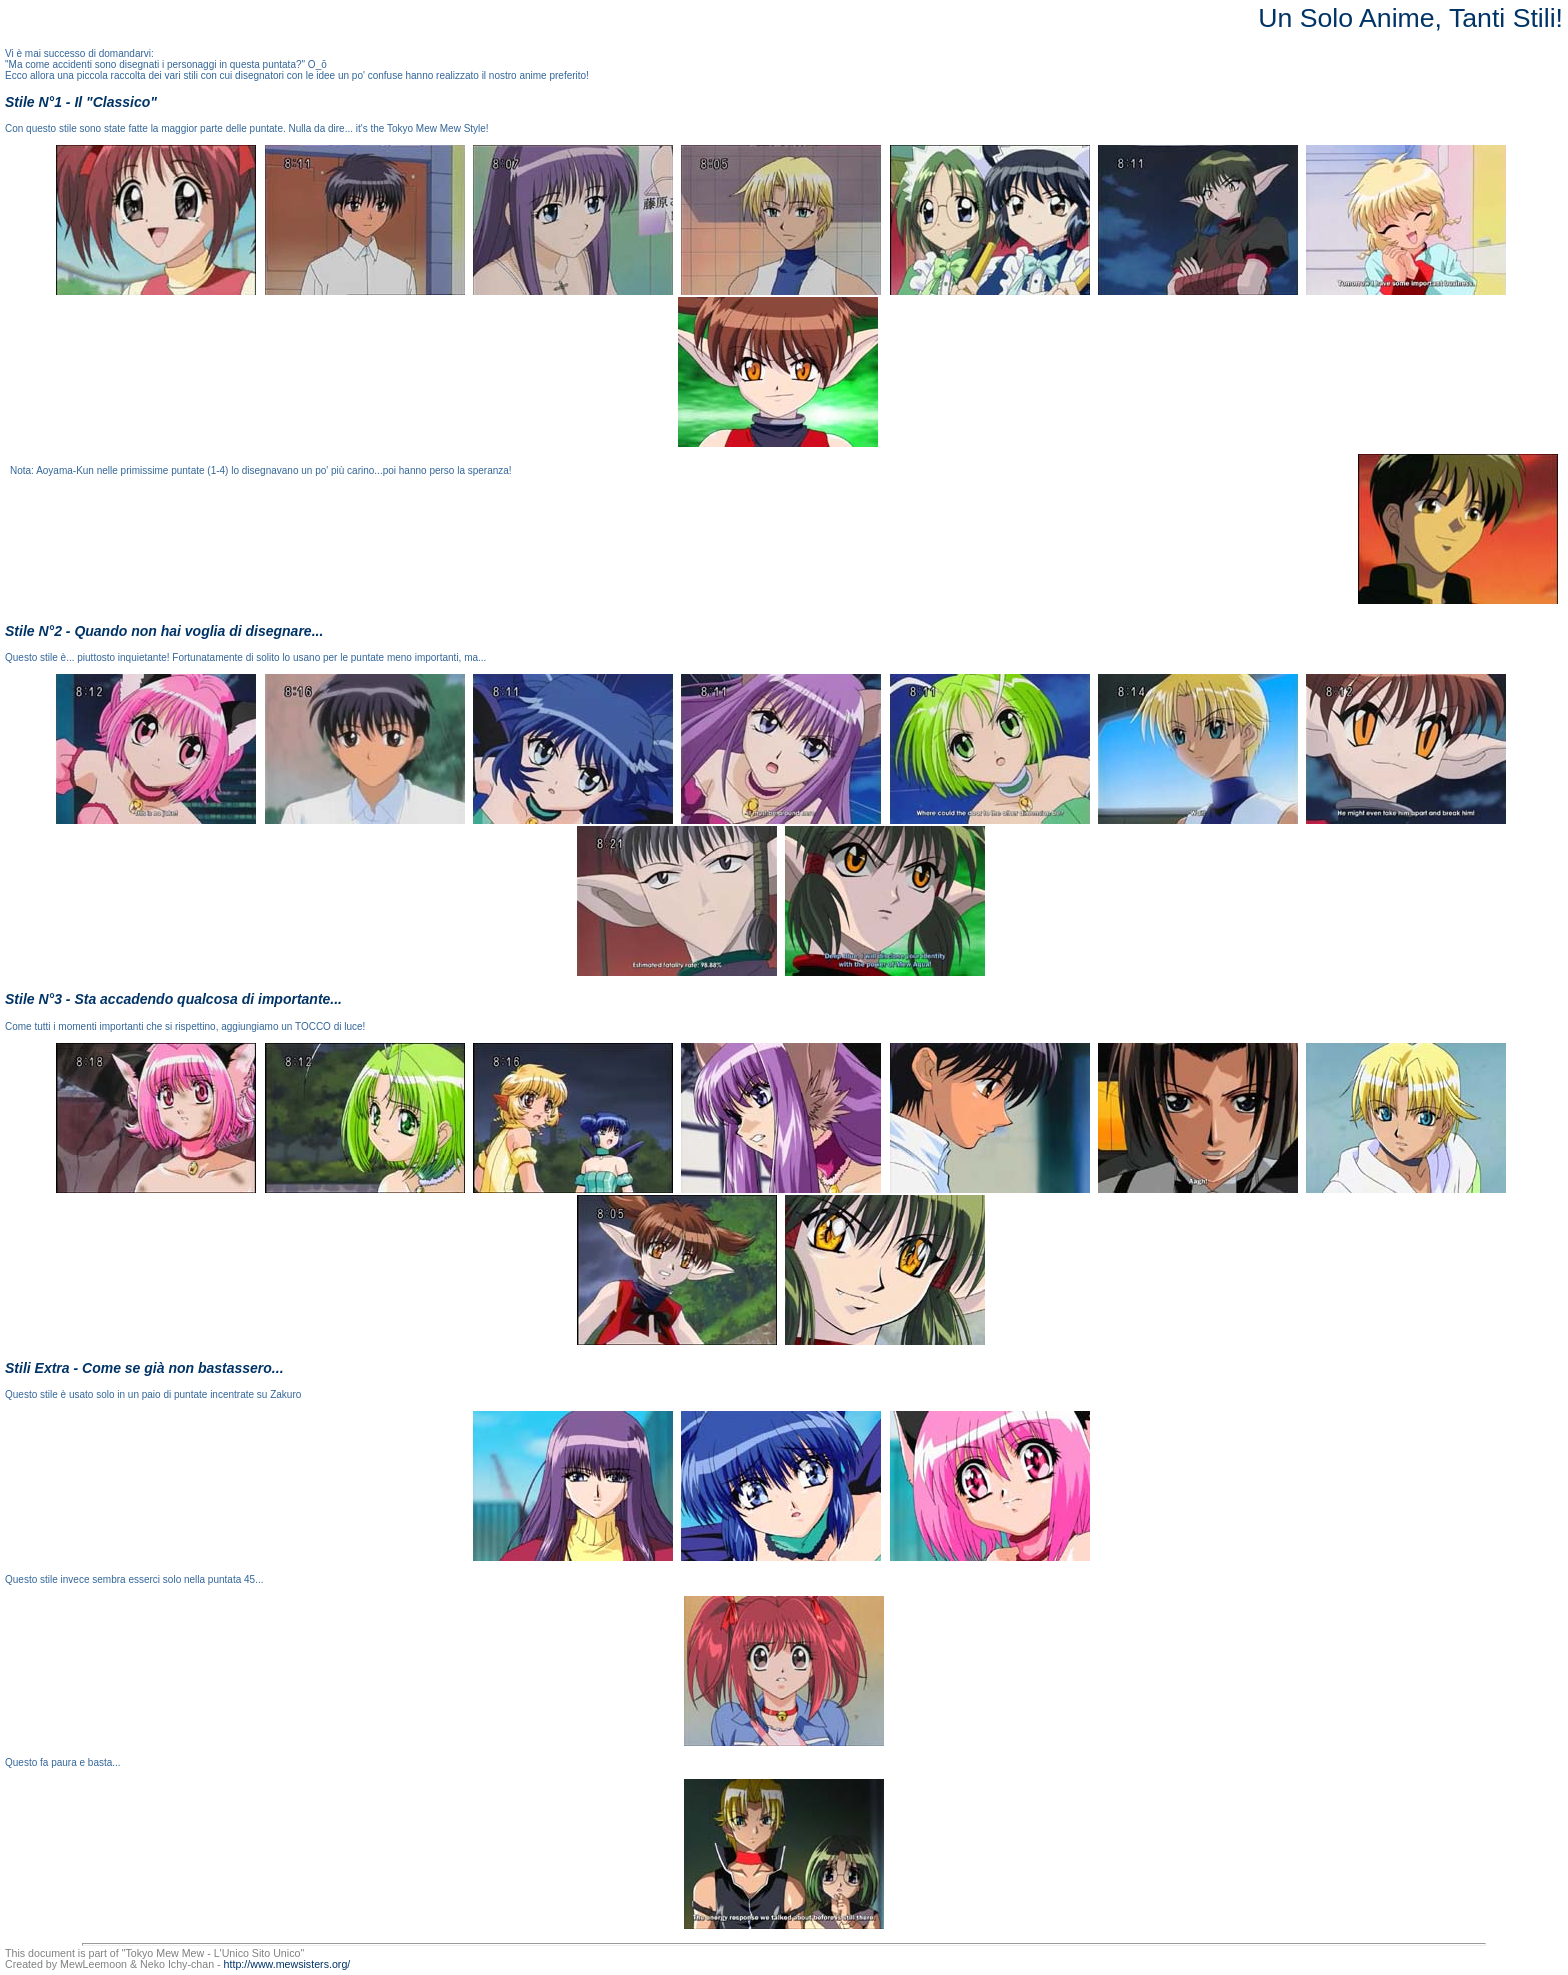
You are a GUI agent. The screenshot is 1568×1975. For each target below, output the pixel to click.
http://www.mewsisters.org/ (287, 1964)
